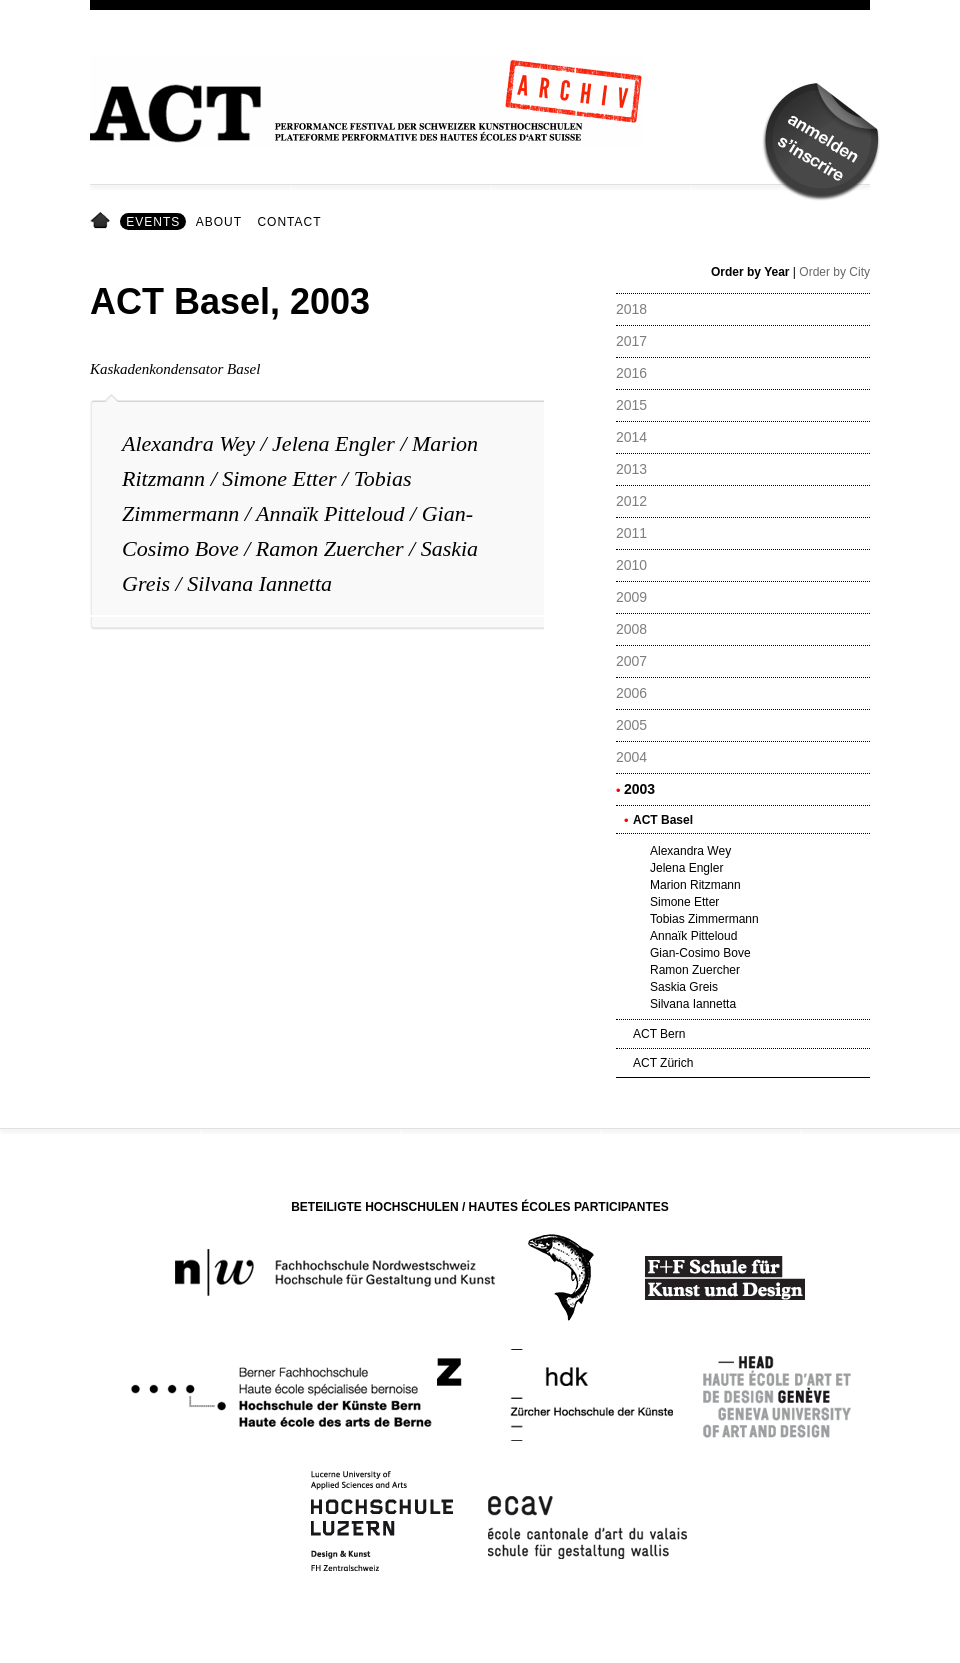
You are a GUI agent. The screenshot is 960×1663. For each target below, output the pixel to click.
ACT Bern (659, 1034)
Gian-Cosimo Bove (700, 953)
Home (103, 222)
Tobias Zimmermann (704, 919)
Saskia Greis (684, 987)
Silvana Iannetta (259, 583)
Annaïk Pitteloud (330, 513)
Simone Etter (279, 478)
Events (153, 222)
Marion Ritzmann (695, 885)
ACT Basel (663, 820)
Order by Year (750, 272)
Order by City (834, 272)
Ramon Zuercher (332, 548)
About (219, 222)
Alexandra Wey (191, 443)
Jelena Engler (333, 443)
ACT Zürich (663, 1063)
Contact (289, 222)
